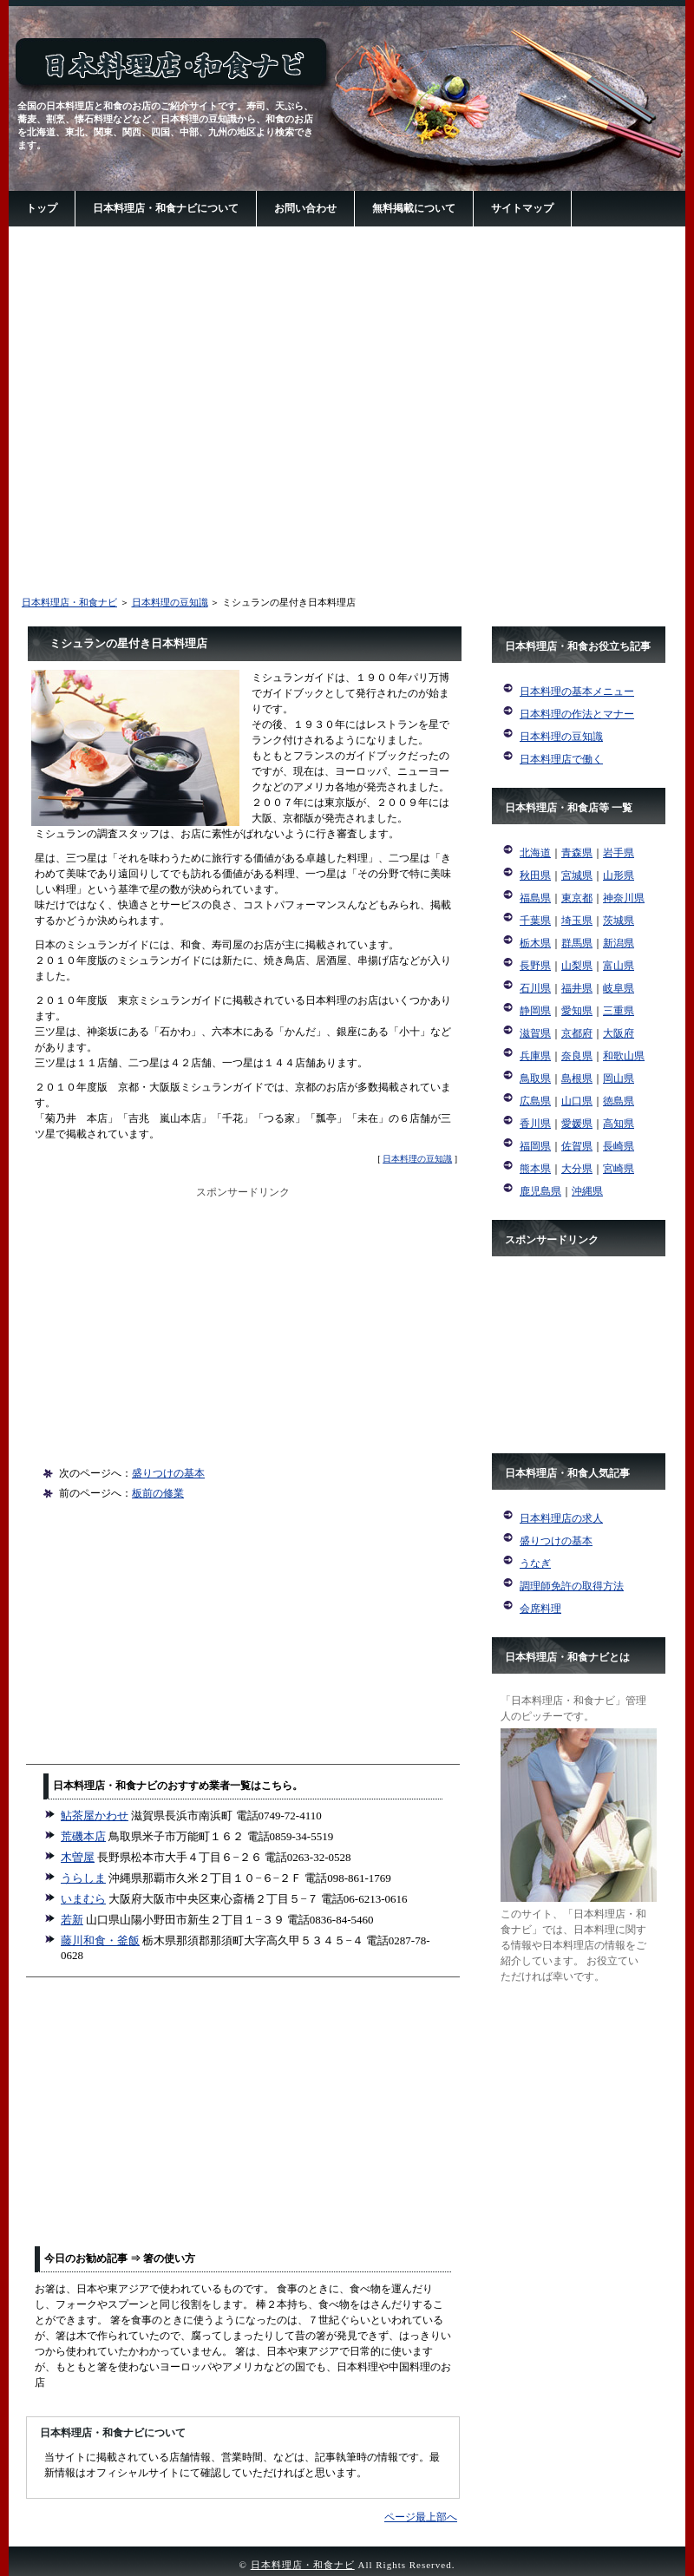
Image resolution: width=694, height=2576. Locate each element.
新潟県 (618, 943)
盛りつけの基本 (168, 1473)
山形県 (618, 875)
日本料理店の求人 (561, 1518)
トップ (41, 208)
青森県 (577, 853)
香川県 (535, 1124)
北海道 (535, 853)
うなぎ (535, 1563)
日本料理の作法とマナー (577, 714)
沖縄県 (587, 1191)
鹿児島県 (540, 1191)
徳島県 (618, 1101)
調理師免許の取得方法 (572, 1586)
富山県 (618, 966)
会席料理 (540, 1609)
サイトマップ (522, 208)
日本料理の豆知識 (170, 602)
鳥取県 (535, 1078)
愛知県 (577, 1011)
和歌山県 (624, 1056)
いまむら (83, 1898)
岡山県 (618, 1078)
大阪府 (618, 1033)
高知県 (618, 1124)
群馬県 (577, 943)
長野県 (535, 966)
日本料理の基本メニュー (577, 691)
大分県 (577, 1169)
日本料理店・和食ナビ (69, 602)
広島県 (535, 1101)
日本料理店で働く (561, 759)
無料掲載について (413, 208)
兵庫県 (535, 1056)
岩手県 (618, 853)
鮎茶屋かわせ (94, 1815)
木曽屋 (78, 1857)
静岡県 (535, 1011)
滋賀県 (535, 1033)
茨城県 (618, 920)
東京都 (577, 898)
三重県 (618, 1011)
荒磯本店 (83, 1836)
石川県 (535, 988)
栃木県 (535, 943)
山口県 (577, 1101)
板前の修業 (158, 1493)
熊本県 (535, 1169)
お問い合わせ (305, 208)
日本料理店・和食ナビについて (166, 208)
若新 (72, 1919)
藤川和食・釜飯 (100, 1940)
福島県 (535, 898)
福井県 (577, 988)
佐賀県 (577, 1146)
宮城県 (577, 875)
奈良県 (577, 1056)
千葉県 (535, 920)
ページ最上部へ (420, 2517)
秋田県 (535, 875)
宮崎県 (618, 1169)
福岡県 (535, 1146)
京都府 (577, 1033)
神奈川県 (624, 898)
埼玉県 (577, 920)
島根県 (577, 1078)
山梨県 (577, 966)
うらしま (83, 1877)
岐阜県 (618, 988)
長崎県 (618, 1146)
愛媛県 (577, 1124)
